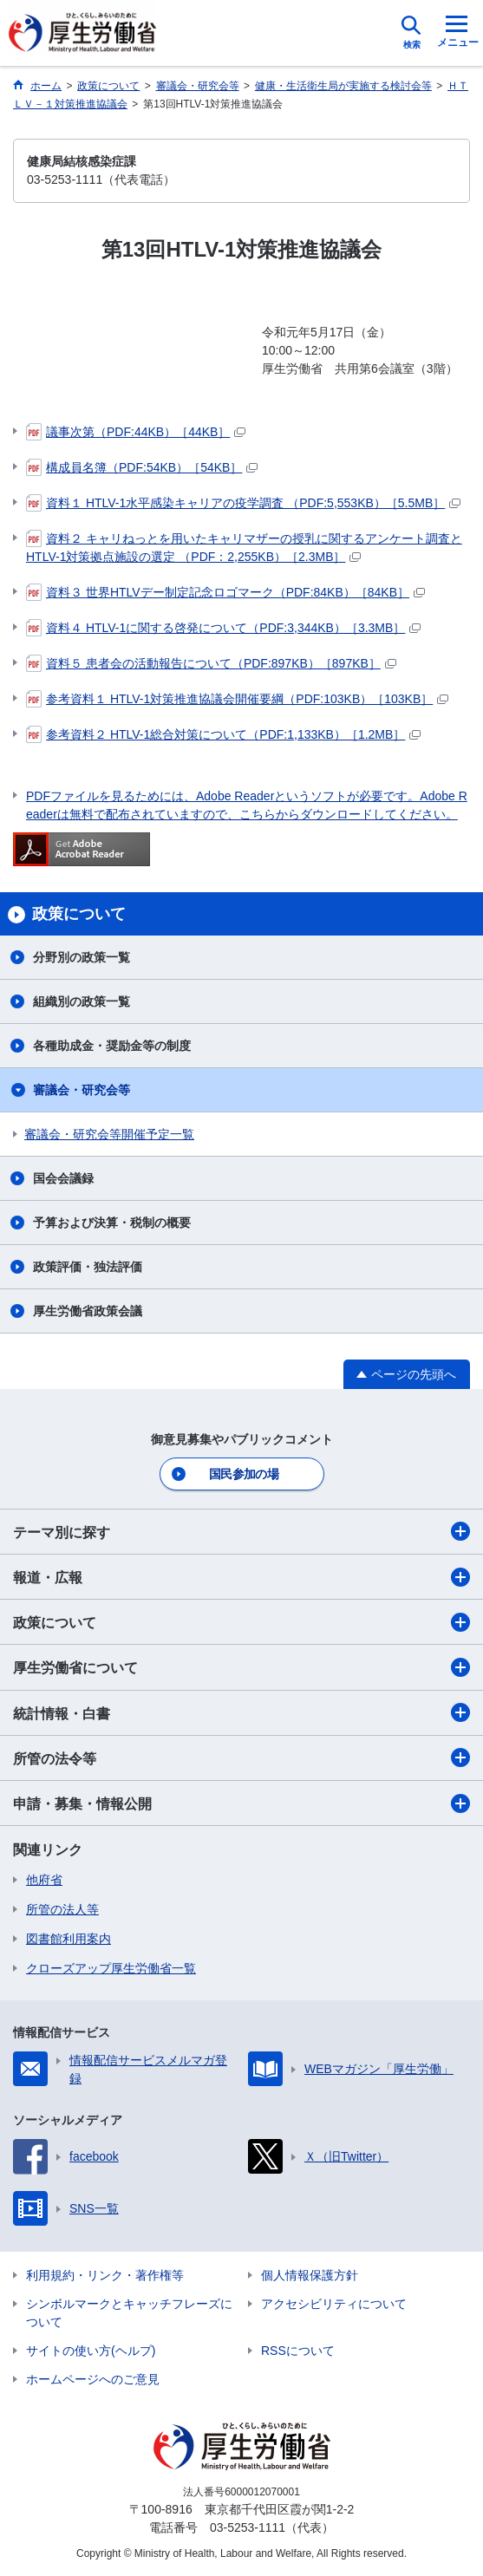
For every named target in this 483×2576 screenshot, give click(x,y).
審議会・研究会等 (81, 1090)
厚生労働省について (241, 1667)
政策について (241, 1622)
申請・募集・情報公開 (241, 1803)
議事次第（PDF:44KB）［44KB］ (135, 431)
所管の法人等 (62, 1909)
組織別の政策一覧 (81, 1001)
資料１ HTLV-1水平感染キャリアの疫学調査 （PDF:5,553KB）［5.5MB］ (243, 503)
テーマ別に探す (241, 1531)
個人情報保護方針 (309, 2275)
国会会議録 (63, 1178)
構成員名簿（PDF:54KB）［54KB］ (142, 467)
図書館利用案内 (68, 1939)
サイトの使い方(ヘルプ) (90, 2351)
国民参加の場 (243, 1474)
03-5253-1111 (247, 2527)
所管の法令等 (241, 1757)
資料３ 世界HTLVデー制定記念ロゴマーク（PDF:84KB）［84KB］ (225, 592)
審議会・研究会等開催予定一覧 (109, 1134)
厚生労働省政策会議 (87, 1311)
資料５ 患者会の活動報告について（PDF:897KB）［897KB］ (211, 663)
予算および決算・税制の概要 (112, 1222)
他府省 (44, 1880)
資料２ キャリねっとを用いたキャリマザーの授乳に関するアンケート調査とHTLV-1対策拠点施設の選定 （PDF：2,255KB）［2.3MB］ (244, 547)
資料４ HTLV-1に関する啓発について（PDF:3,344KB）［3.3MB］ (223, 627)
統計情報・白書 (241, 1712)
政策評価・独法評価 (87, 1267)
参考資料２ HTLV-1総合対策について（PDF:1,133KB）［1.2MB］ (223, 734)
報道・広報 (241, 1577)
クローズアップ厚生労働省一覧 (111, 1968)
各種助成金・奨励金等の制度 (112, 1046)
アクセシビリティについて (334, 2304)
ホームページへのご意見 (93, 2379)
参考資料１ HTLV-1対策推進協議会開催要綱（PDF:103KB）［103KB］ (237, 699)
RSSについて (298, 2351)
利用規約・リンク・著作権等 (105, 2275)
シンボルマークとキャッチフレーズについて (129, 2313)
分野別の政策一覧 (81, 957)
